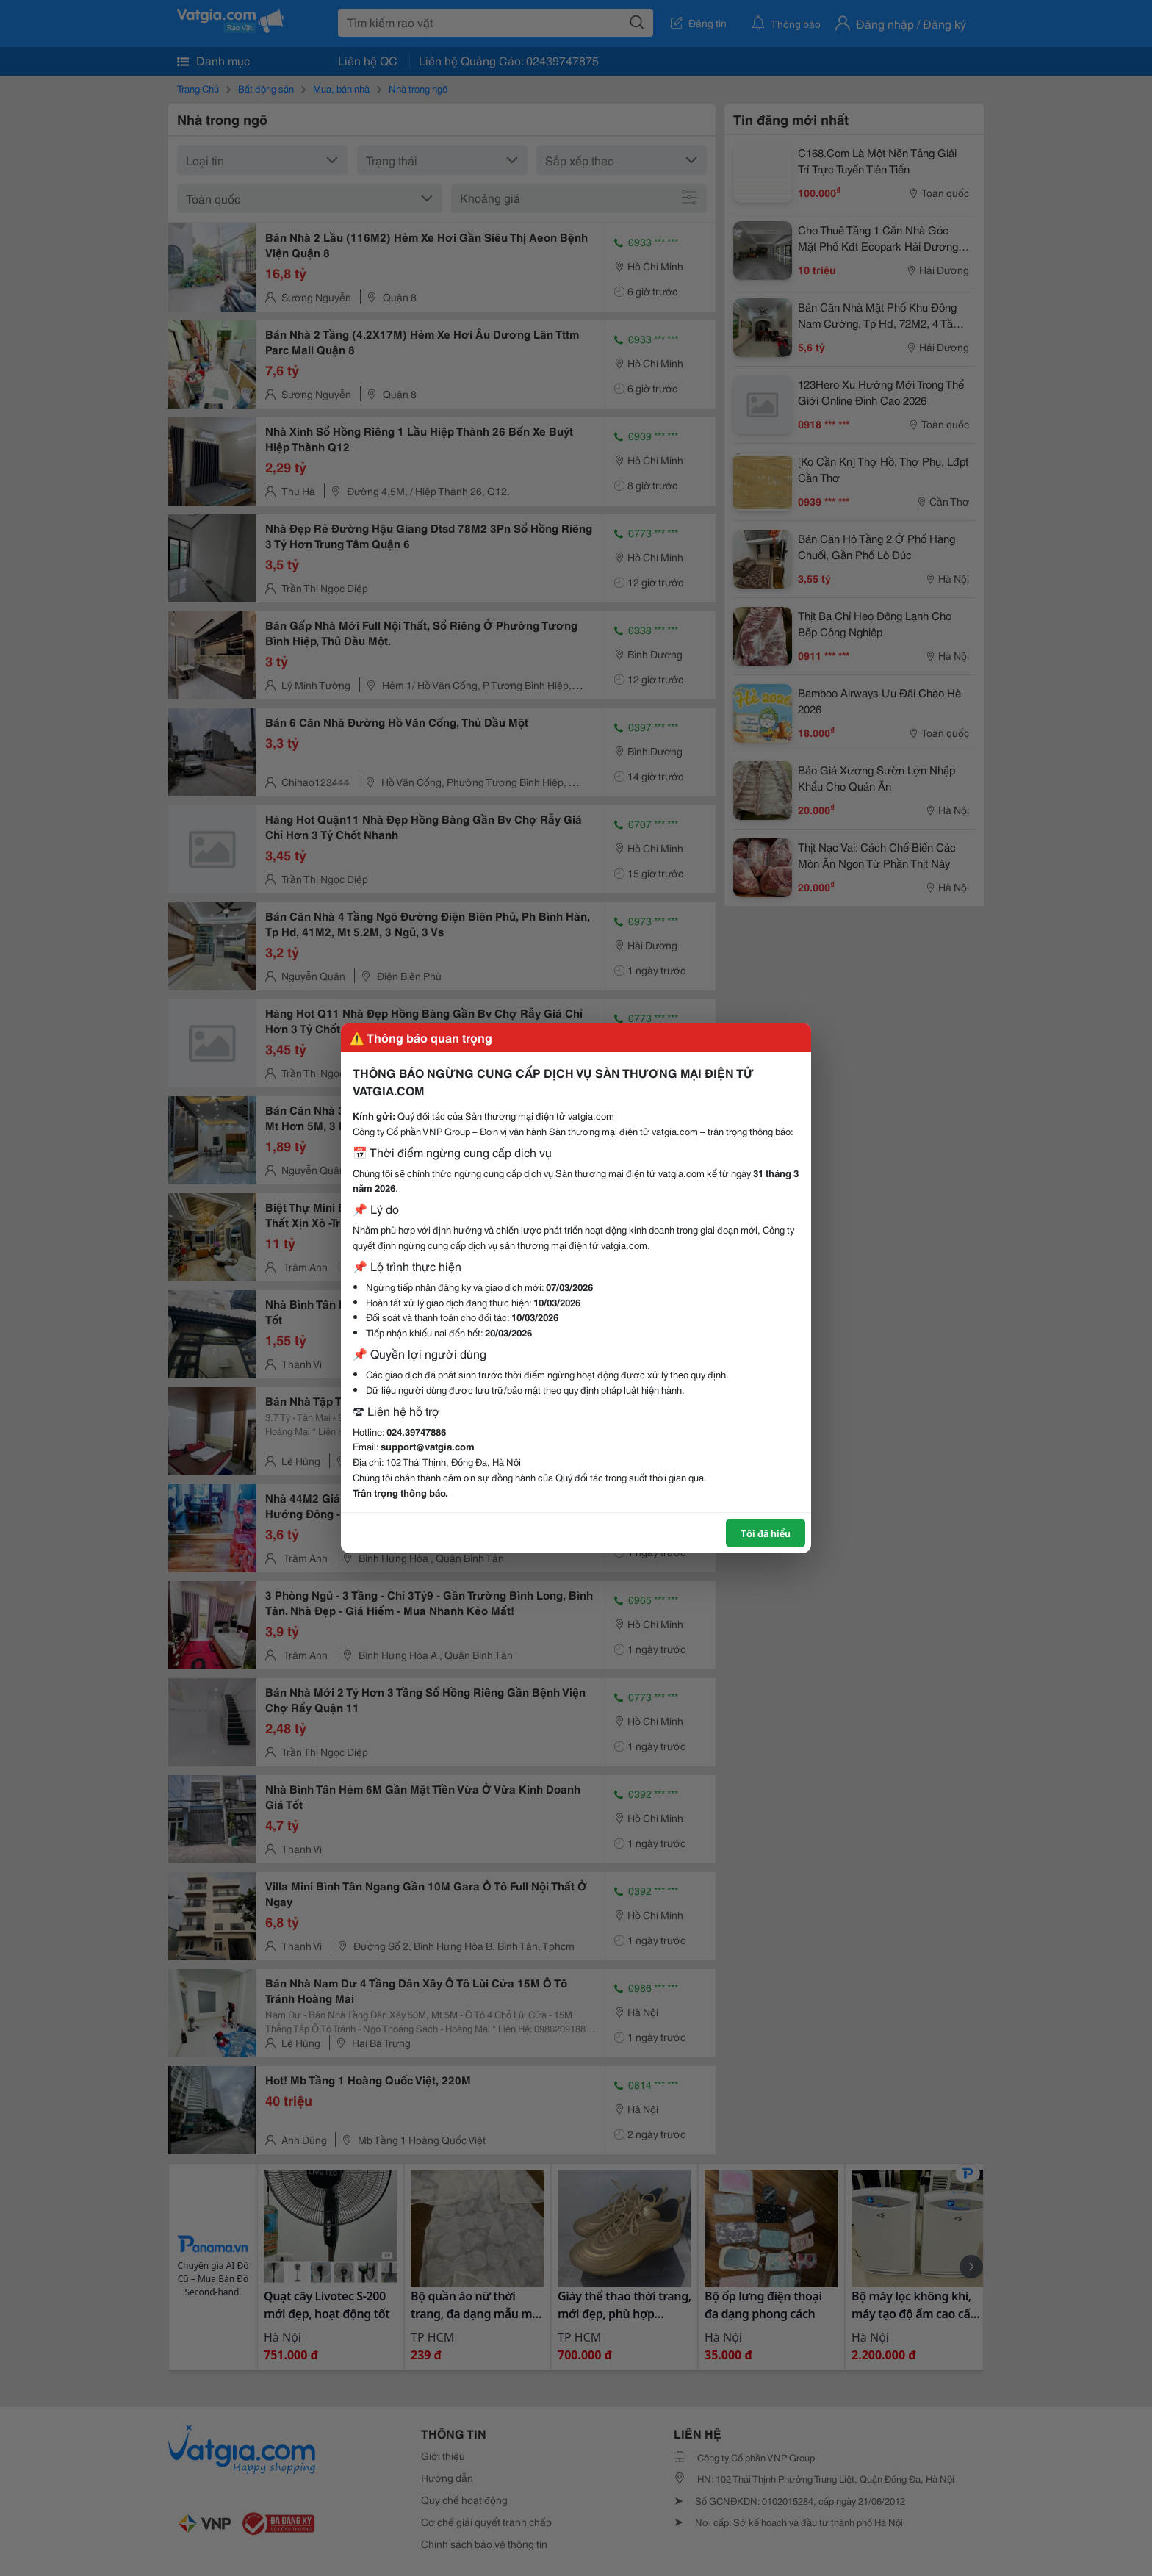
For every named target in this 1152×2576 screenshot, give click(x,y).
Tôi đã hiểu (766, 1532)
